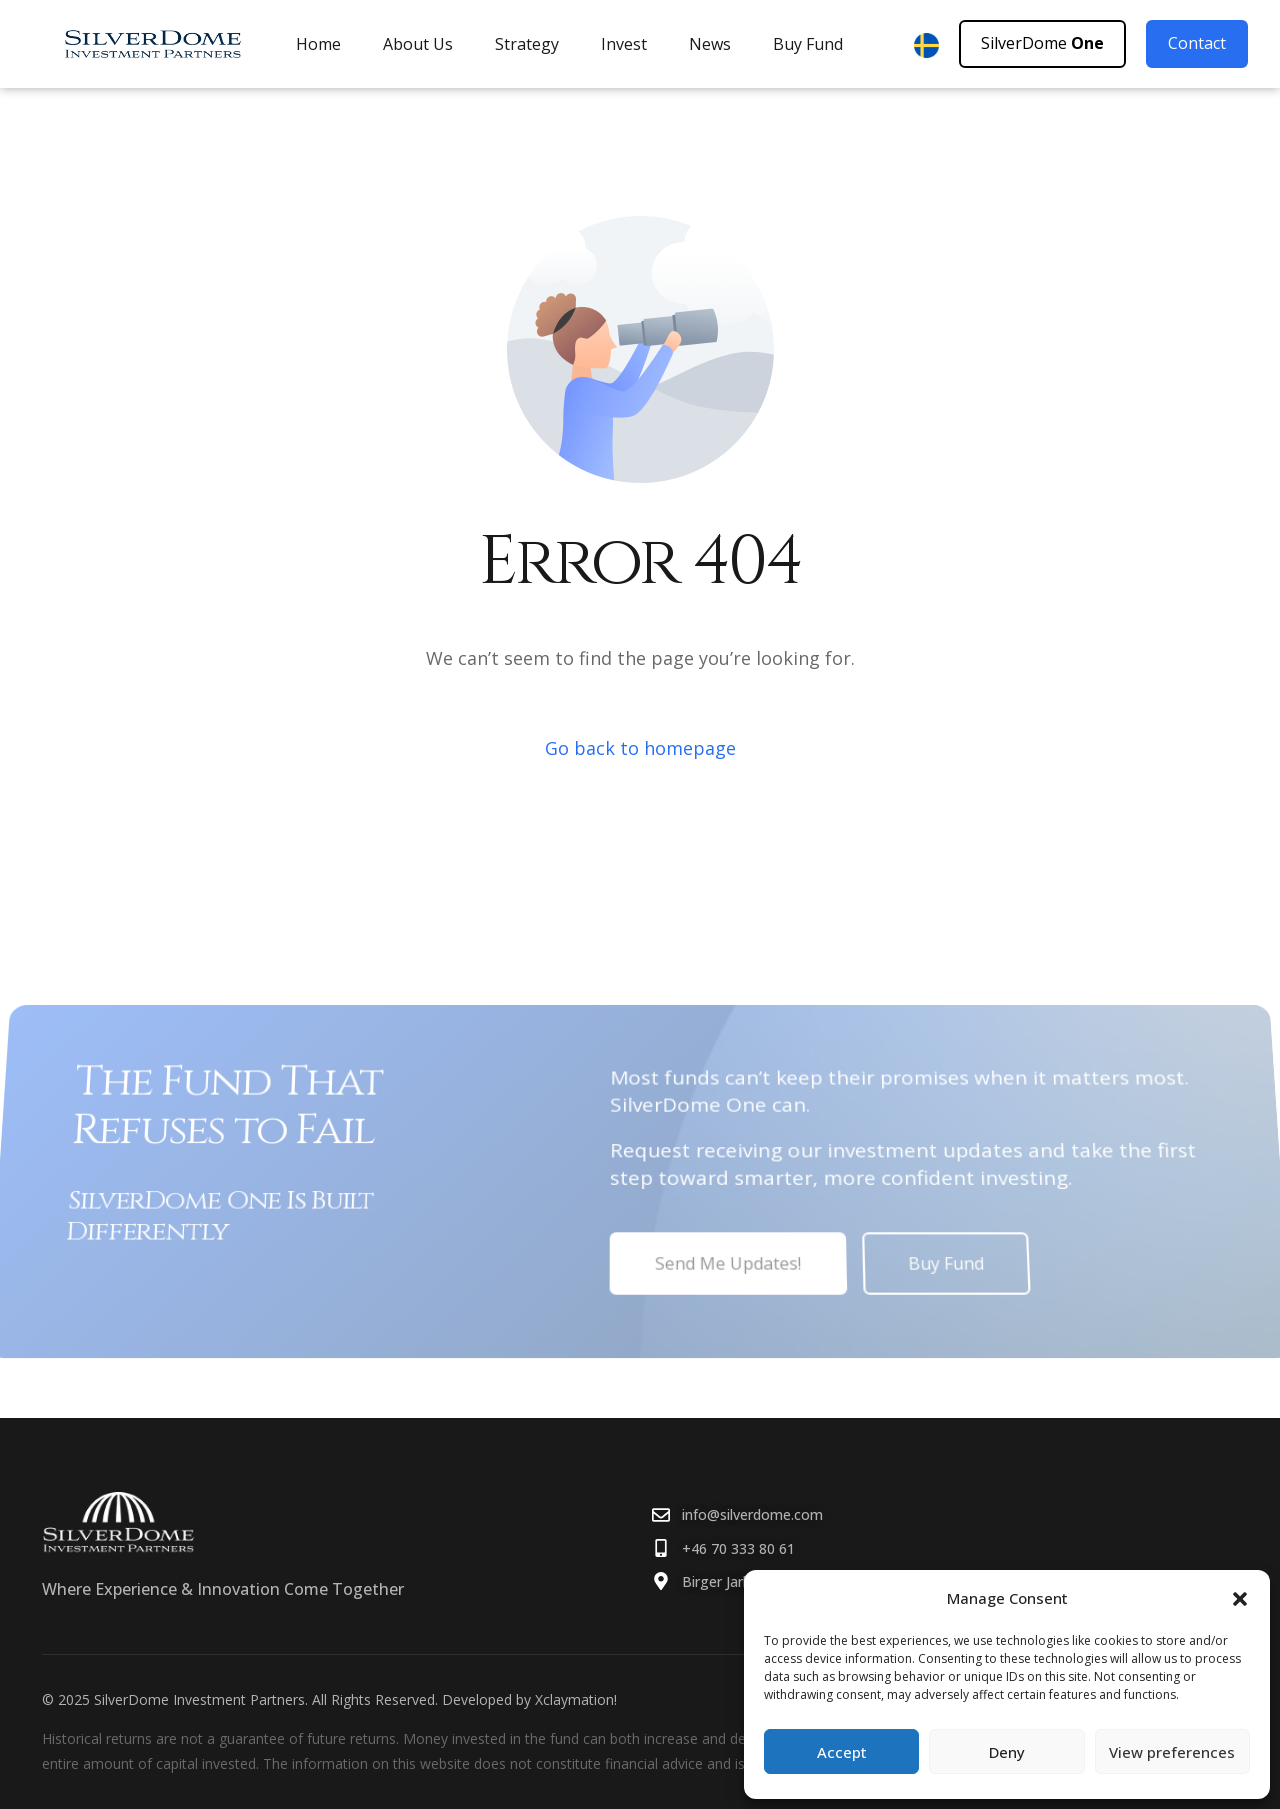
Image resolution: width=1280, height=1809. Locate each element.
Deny (1007, 1752)
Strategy (527, 44)
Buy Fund (808, 44)
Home (318, 44)
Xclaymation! (576, 1699)
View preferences (1172, 1752)
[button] (1240, 1599)
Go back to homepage (640, 748)
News (710, 44)
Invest (624, 44)
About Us (418, 44)
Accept (842, 1752)
